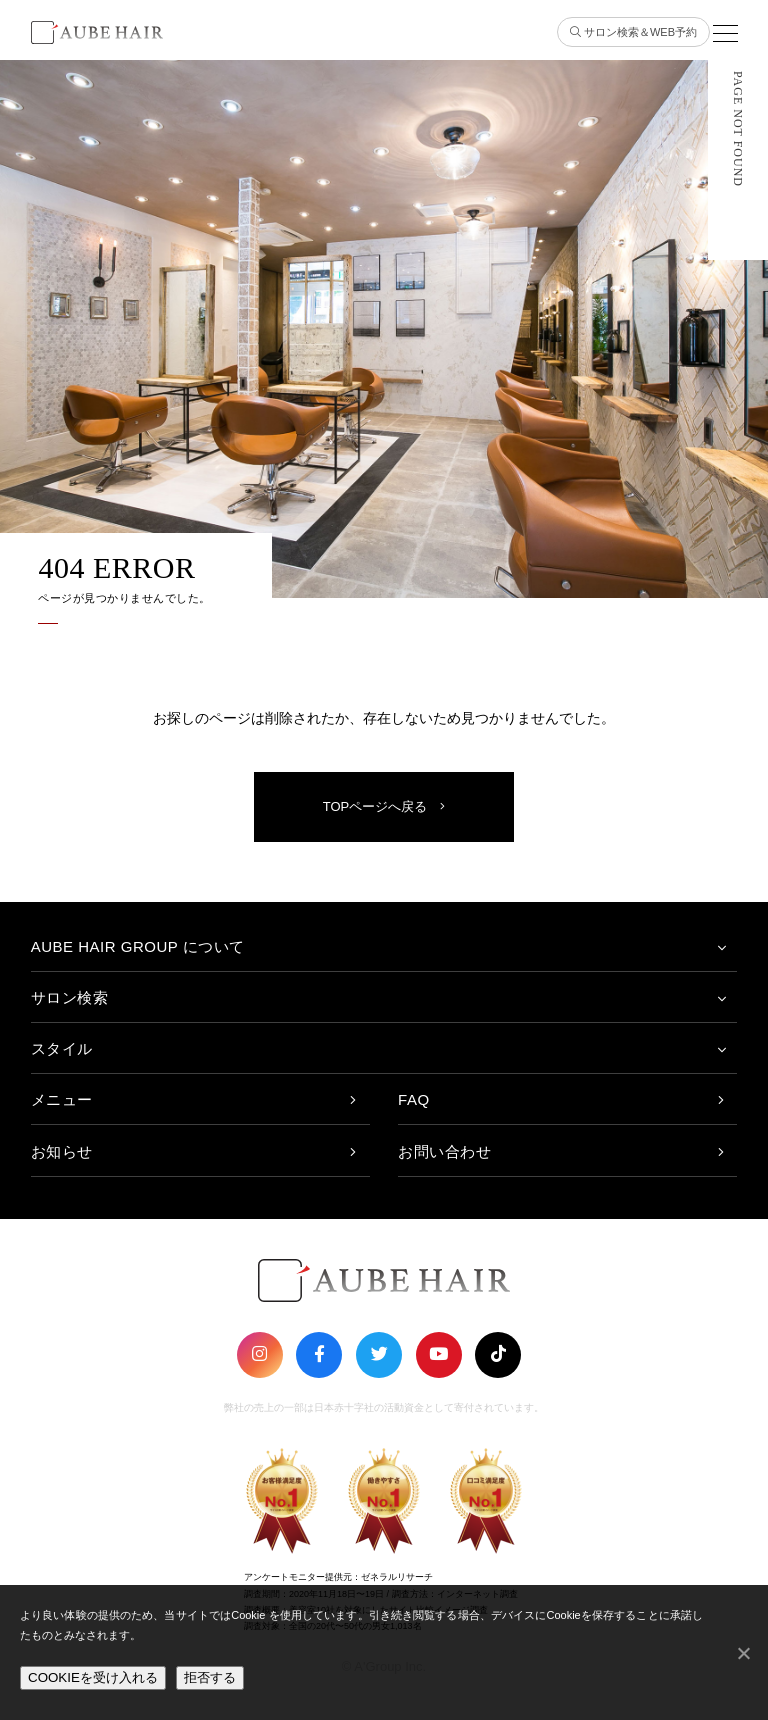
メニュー (62, 1099)
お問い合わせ (444, 1151)
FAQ (414, 1099)
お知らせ (62, 1151)
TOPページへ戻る (384, 806)
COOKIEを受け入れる (93, 1677)
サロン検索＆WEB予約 (633, 32)
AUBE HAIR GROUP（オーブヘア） (90, 34)
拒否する (210, 1677)
